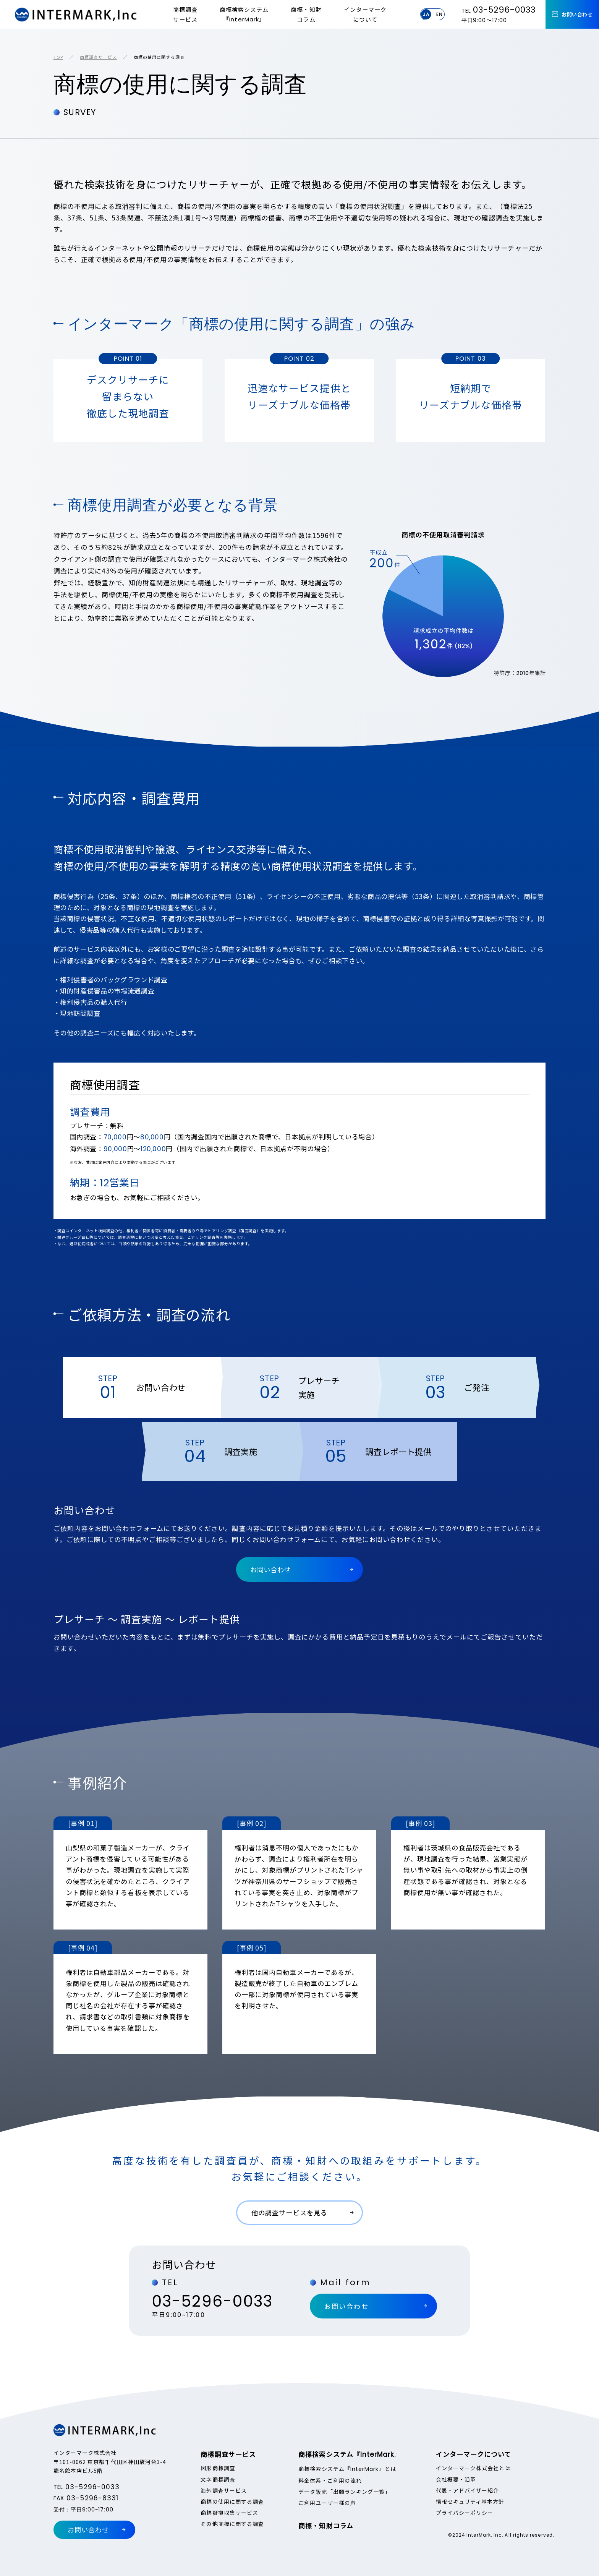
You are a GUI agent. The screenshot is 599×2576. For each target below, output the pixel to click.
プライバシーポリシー (465, 2512)
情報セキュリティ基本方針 (470, 2501)
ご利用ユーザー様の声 (327, 2502)
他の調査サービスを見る (289, 2212)
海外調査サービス (224, 2490)
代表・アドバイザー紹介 (467, 2490)
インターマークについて (365, 14)
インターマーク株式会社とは (473, 2468)
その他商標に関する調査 (232, 2523)
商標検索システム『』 (244, 14)
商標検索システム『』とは (347, 2468)
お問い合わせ (577, 14)
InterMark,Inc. (76, 14)
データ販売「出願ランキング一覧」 (344, 2491)
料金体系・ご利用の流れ (330, 2480)
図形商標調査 (218, 2468)
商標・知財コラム (306, 14)
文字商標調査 (218, 2479)
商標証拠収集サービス (229, 2512)
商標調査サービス (185, 14)
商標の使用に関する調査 (232, 2501)
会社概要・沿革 (456, 2479)
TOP (58, 57)
